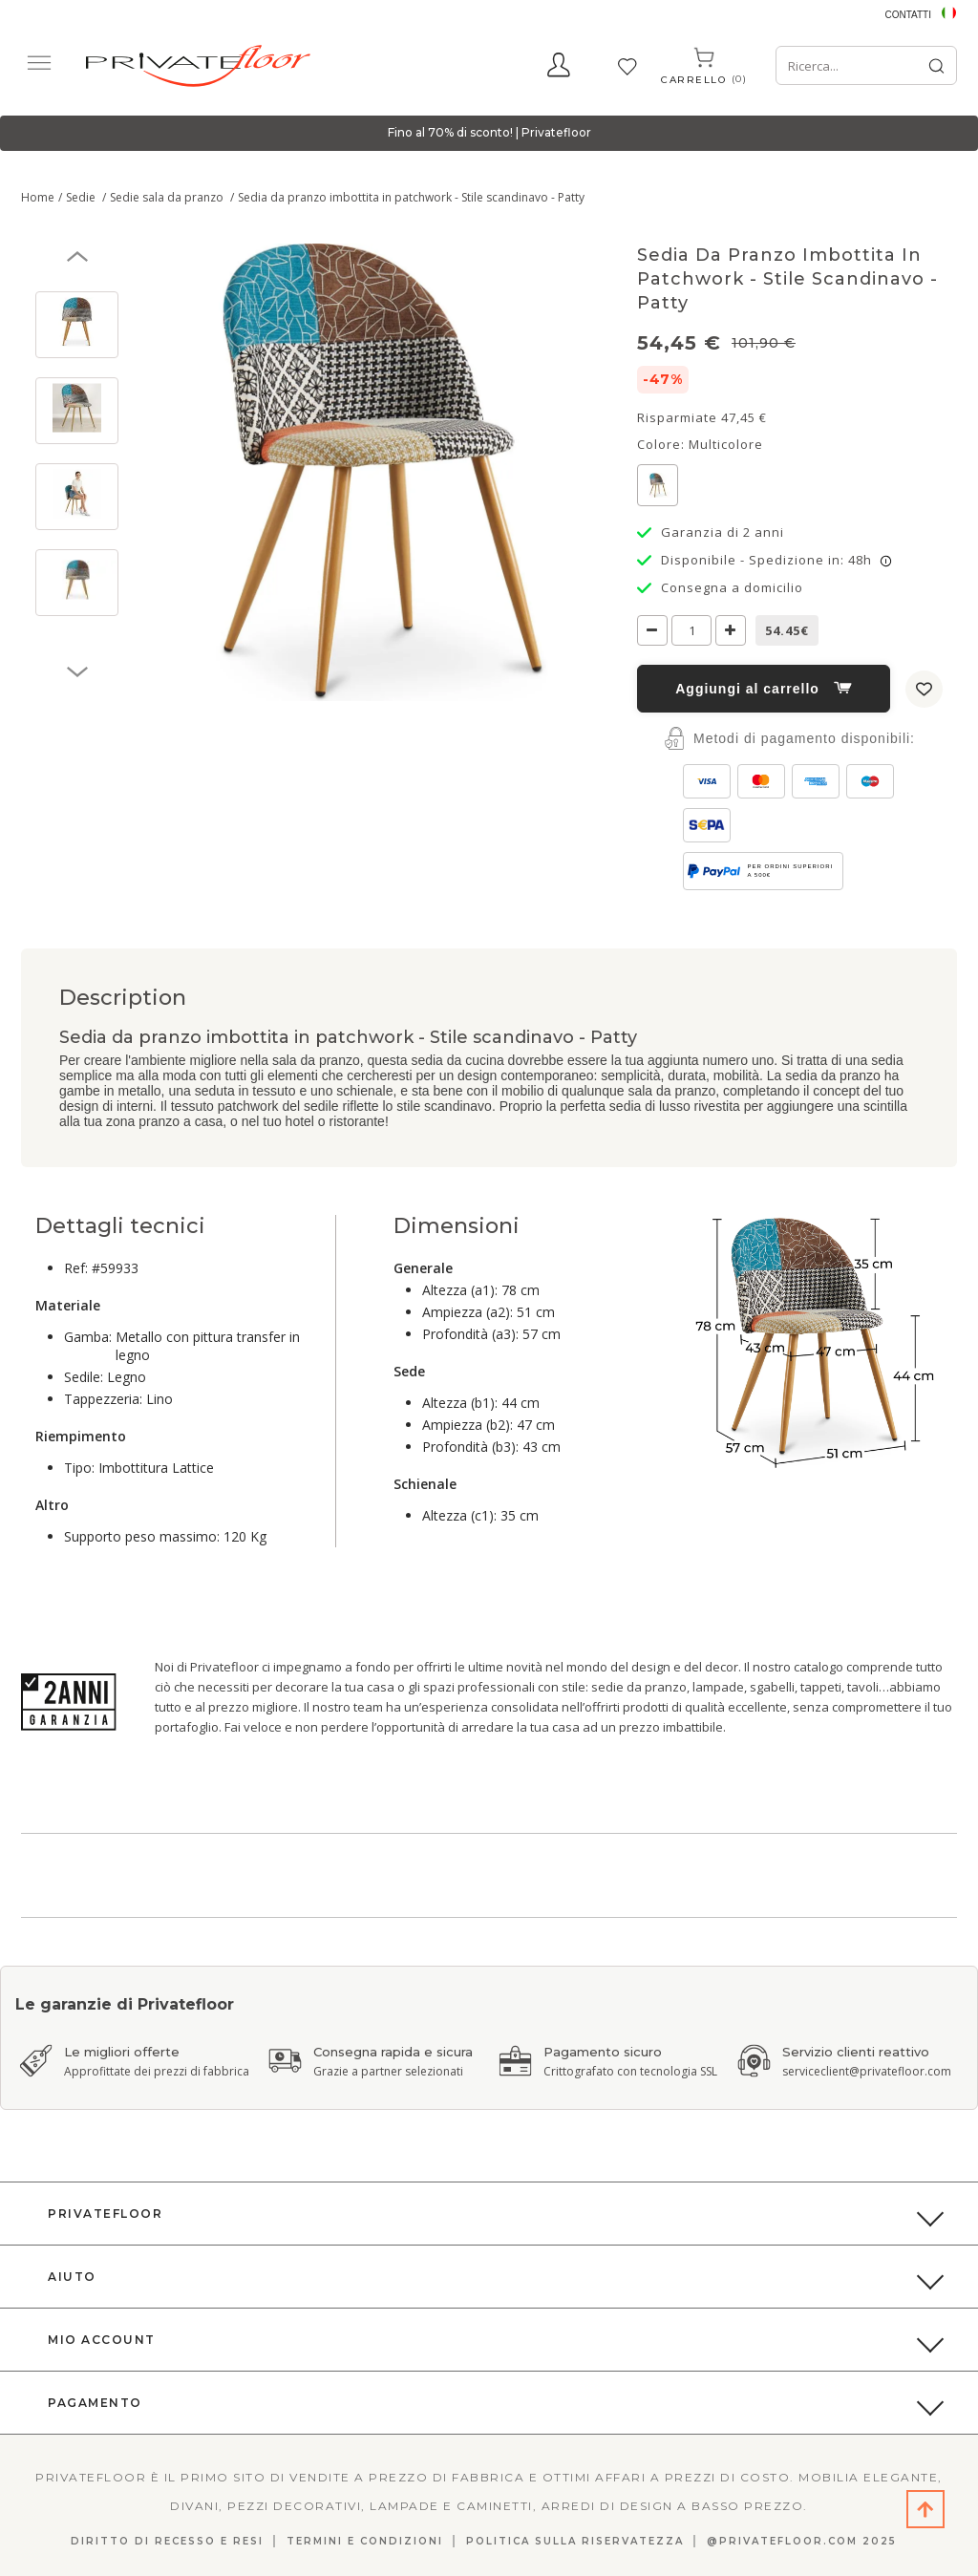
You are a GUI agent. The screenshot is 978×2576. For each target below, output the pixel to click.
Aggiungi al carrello (763, 688)
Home (37, 197)
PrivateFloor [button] (105, 2213)
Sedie (82, 197)
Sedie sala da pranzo (168, 197)
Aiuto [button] (72, 2276)
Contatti (907, 15)
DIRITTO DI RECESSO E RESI (167, 2541)
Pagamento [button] (95, 2402)
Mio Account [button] (102, 2339)
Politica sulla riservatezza (575, 2541)
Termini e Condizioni (365, 2541)
